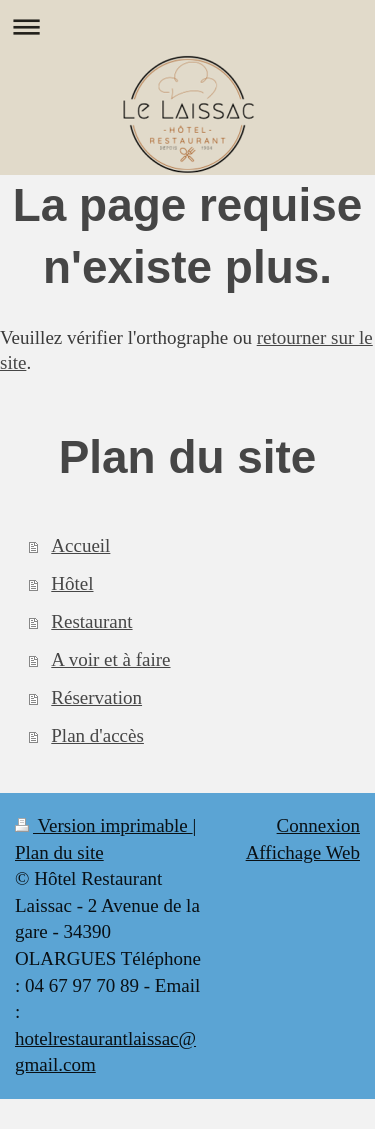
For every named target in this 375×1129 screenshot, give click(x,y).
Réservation (96, 697)
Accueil (80, 545)
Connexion (318, 825)
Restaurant (91, 621)
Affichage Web (303, 852)
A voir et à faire (110, 659)
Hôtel (72, 583)
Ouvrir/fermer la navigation (187, 26)
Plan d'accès (97, 735)
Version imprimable (104, 825)
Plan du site (59, 852)
